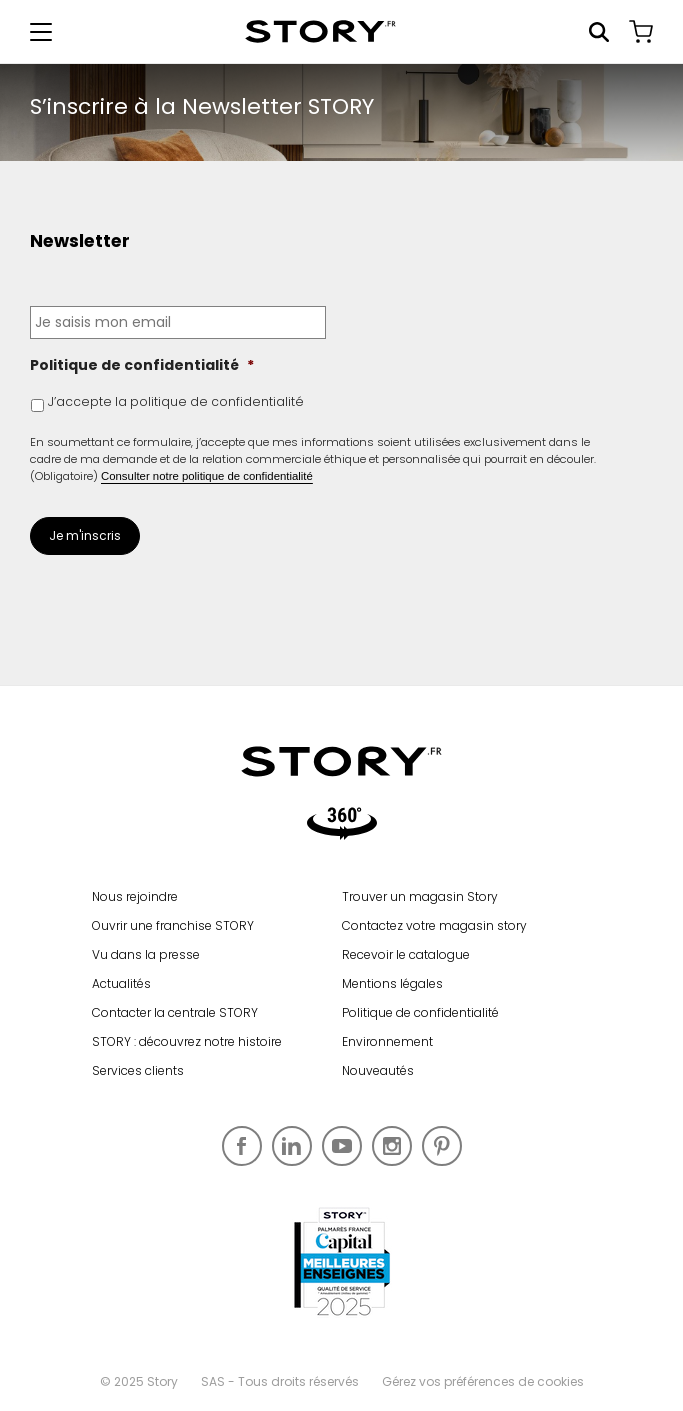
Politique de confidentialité (142, 365)
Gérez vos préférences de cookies (483, 1381)
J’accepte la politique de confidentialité (176, 401)
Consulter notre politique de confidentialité (207, 476)
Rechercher (599, 32)
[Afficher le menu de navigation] (41, 32)
